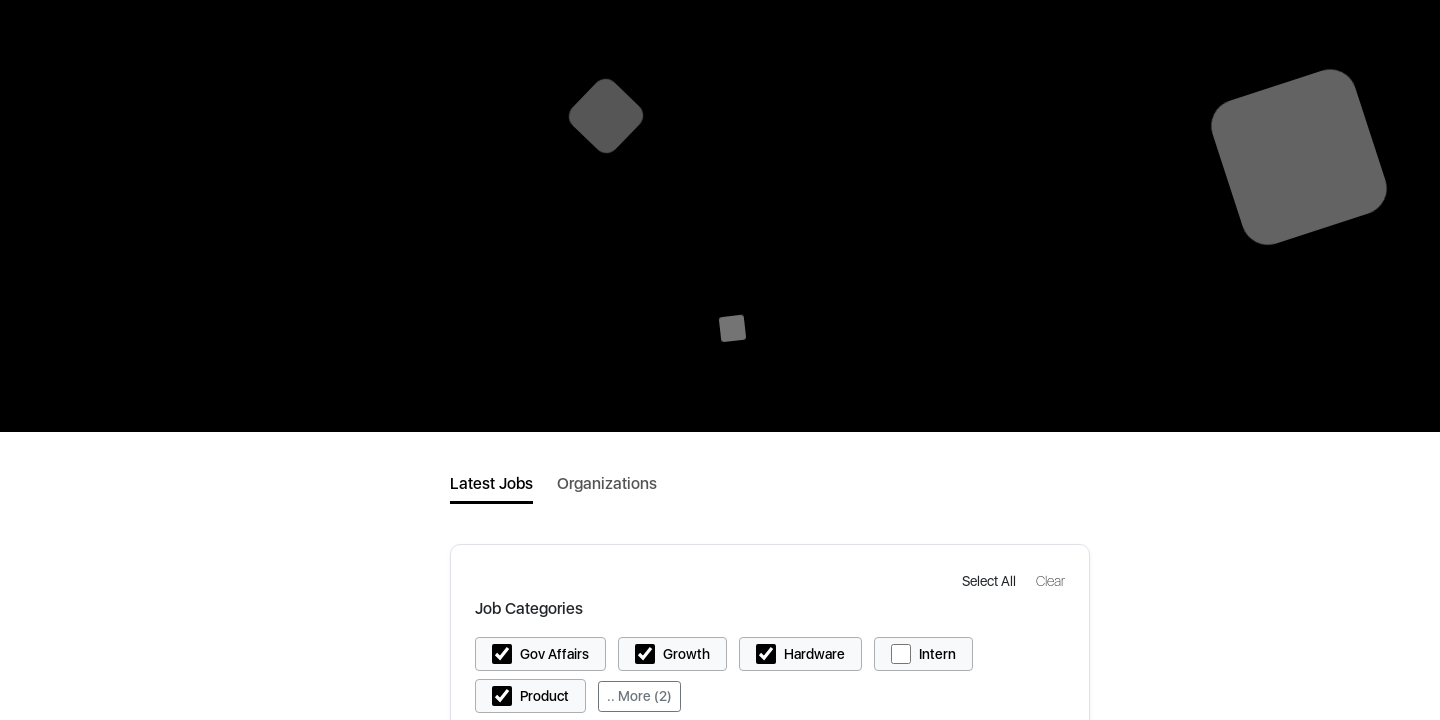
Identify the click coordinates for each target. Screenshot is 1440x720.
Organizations (607, 483)
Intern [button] (937, 654)
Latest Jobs (491, 483)
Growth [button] (686, 654)
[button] (991, 580)
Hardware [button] (814, 654)
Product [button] (544, 696)
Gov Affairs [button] (554, 654)
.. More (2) (639, 696)
